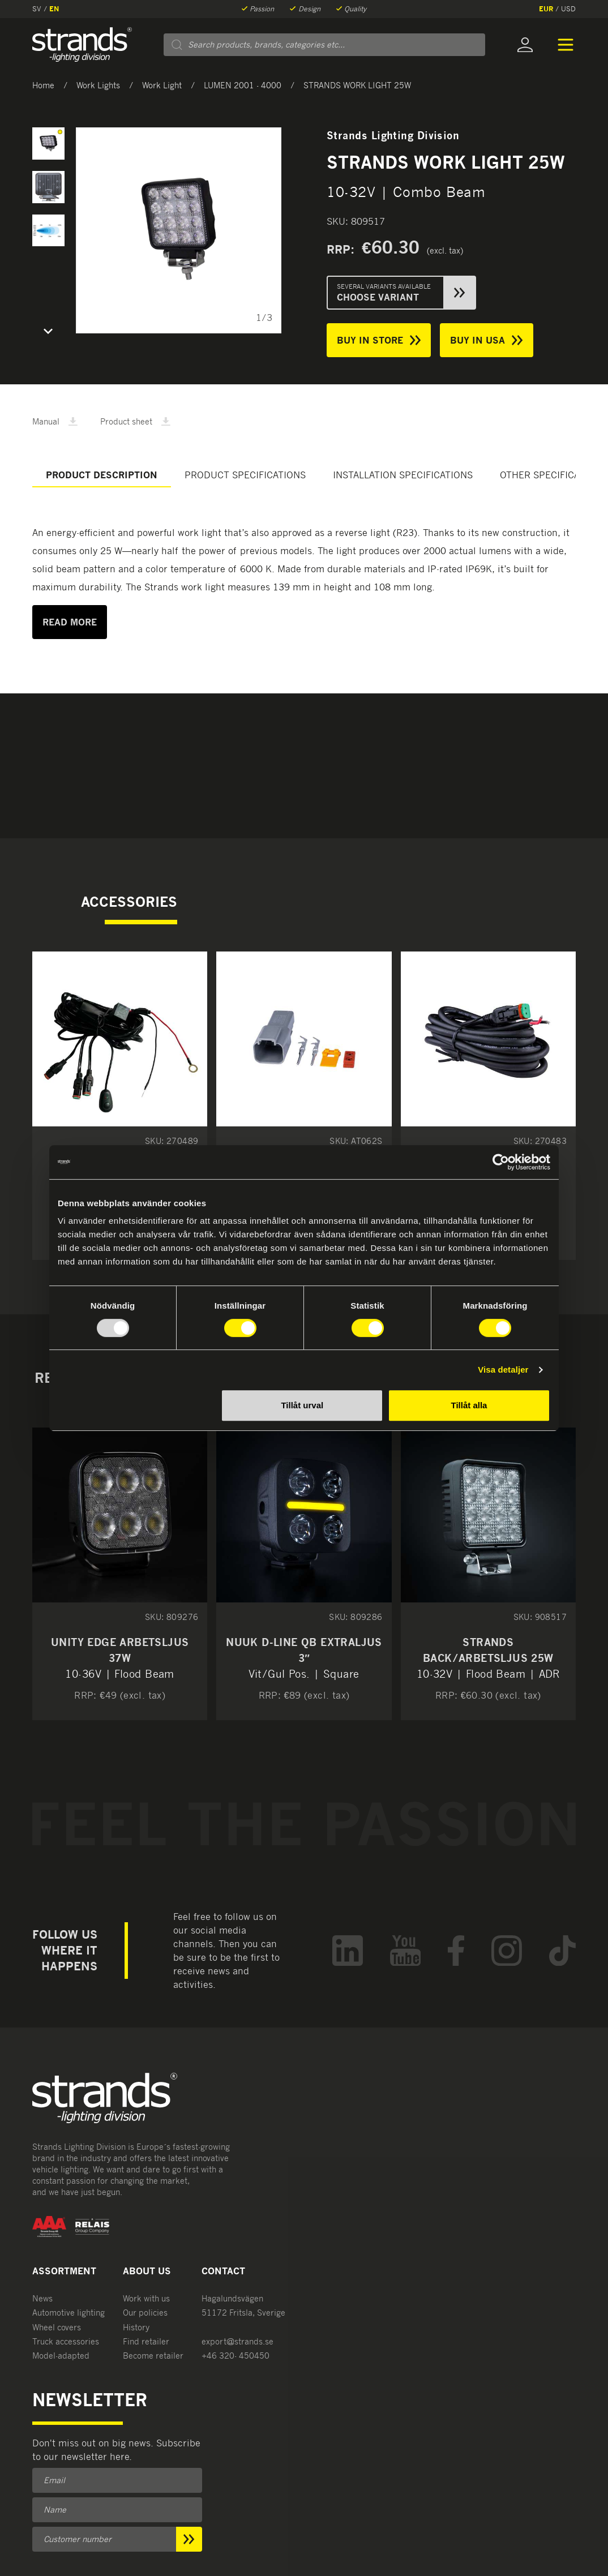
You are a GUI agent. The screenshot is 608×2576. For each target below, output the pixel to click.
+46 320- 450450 (235, 2355)
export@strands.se (237, 2341)
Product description (101, 475)
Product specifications (245, 475)
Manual (55, 421)
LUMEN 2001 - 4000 (242, 85)
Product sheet (135, 421)
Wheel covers (56, 2327)
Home (43, 85)
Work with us (146, 2298)
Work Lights (98, 85)
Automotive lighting (68, 2312)
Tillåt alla (469, 1405)
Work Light (162, 85)
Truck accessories (65, 2341)
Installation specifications (403, 475)
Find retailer (146, 2341)
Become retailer (153, 2355)
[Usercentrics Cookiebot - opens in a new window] (500, 1162)
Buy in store (379, 340)
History (136, 2327)
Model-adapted (60, 2355)
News (42, 2298)
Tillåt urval (302, 1405)
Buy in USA (486, 340)
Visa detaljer (503, 1369)
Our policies (145, 2312)
